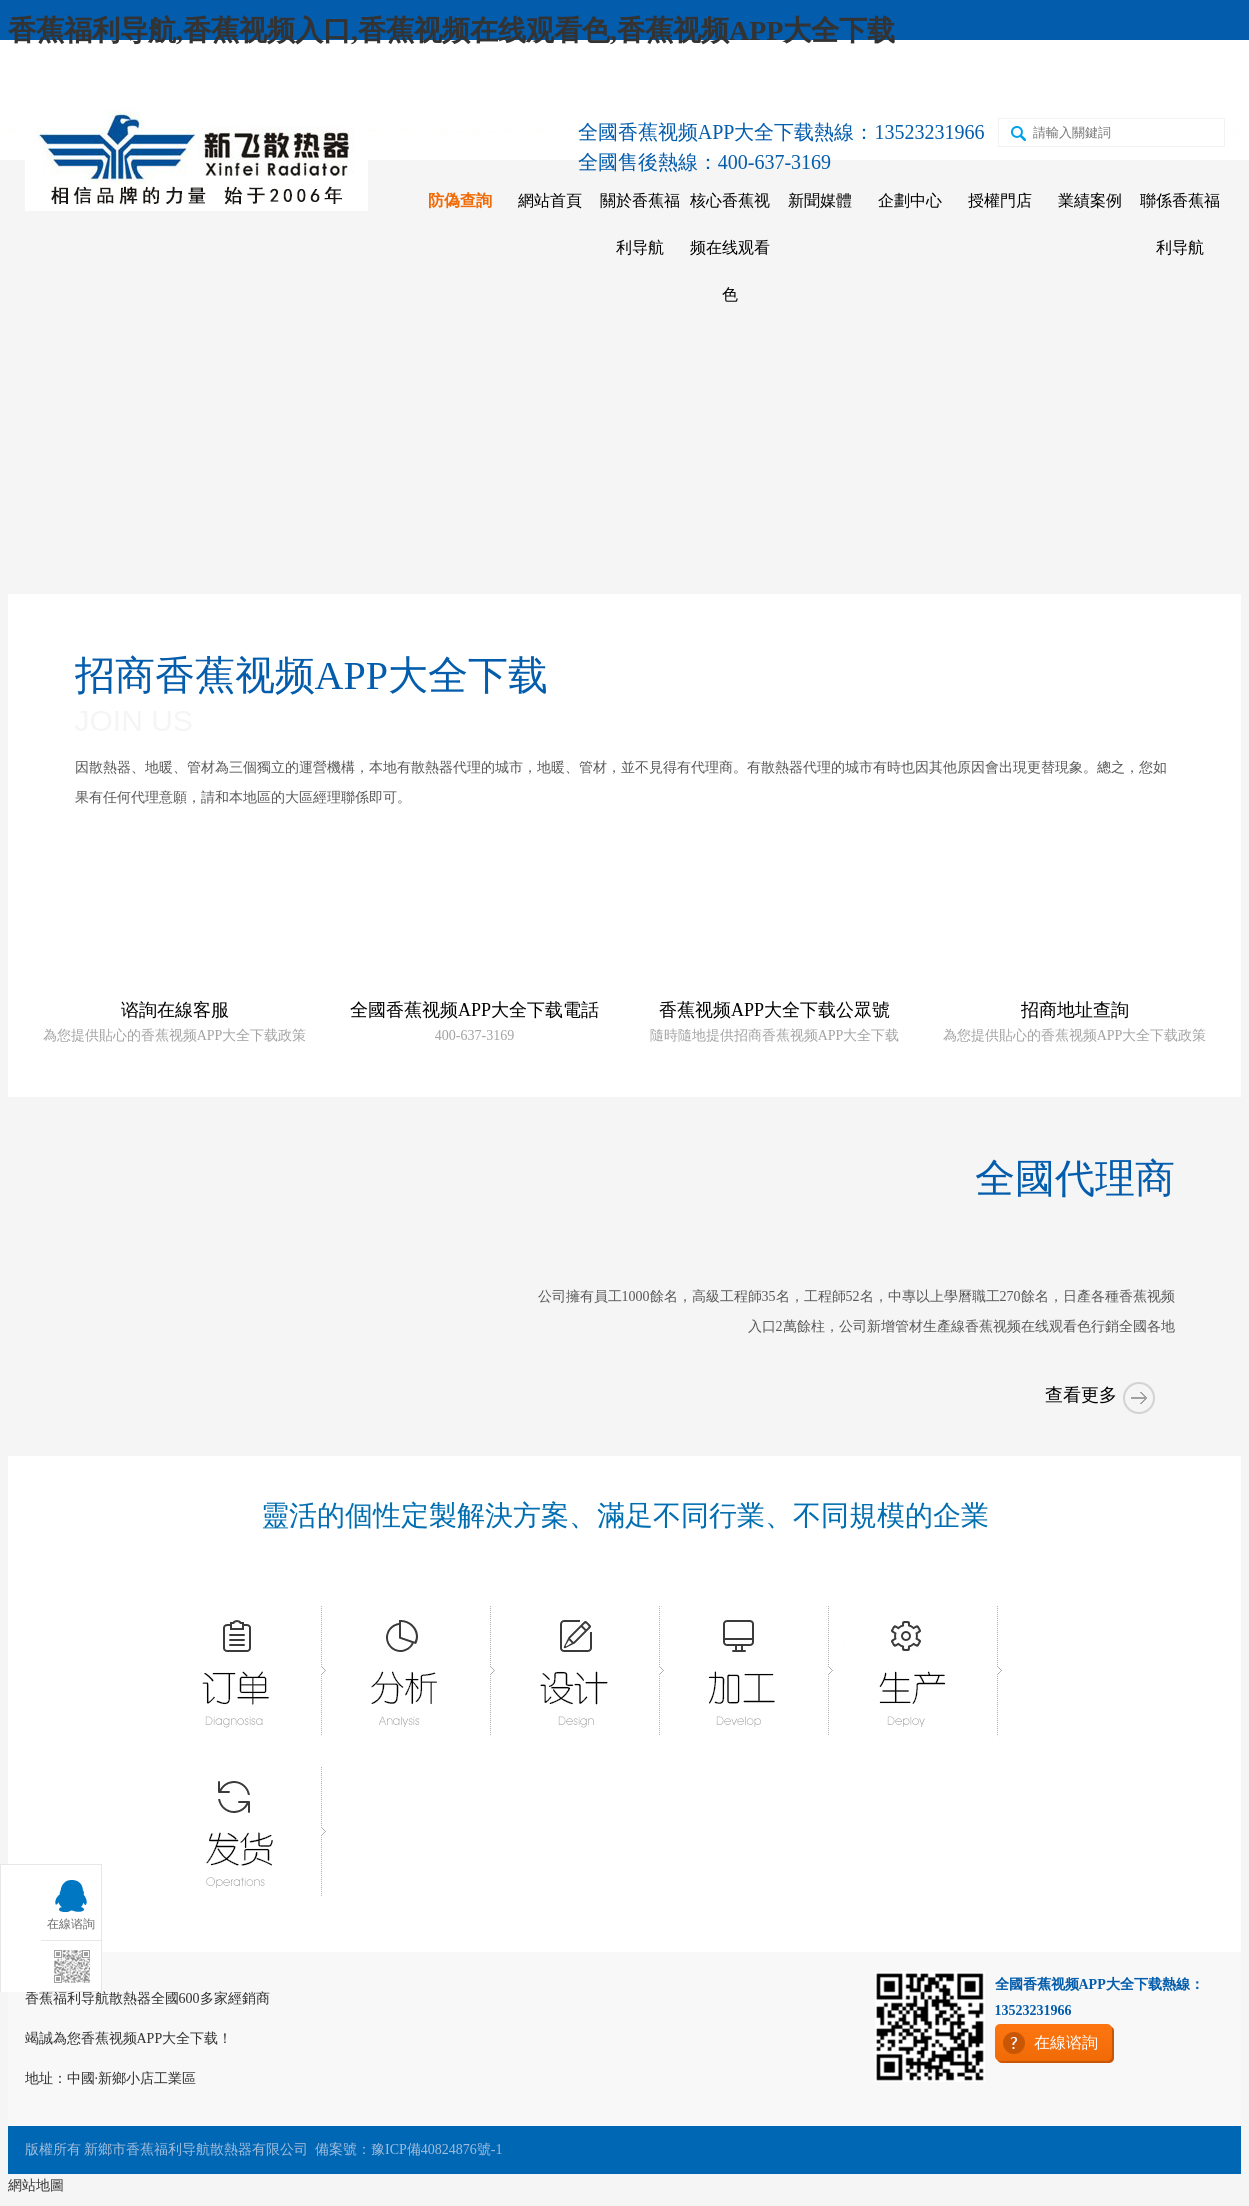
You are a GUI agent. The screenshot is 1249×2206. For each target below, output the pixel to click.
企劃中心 (910, 200)
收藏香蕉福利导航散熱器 (132, 81)
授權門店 (1000, 200)
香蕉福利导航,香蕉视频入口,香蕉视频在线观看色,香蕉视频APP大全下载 (451, 30)
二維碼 (1037, 81)
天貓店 (863, 81)
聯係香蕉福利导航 (1180, 224)
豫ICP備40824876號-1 (436, 2149)
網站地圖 (36, 2185)
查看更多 (1102, 1411)
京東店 (776, 81)
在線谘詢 (1131, 81)
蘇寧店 (950, 81)
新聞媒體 (820, 200)
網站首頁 (550, 200)
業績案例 (1090, 200)
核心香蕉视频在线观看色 (730, 247)
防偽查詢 (460, 200)
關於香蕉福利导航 (640, 224)
